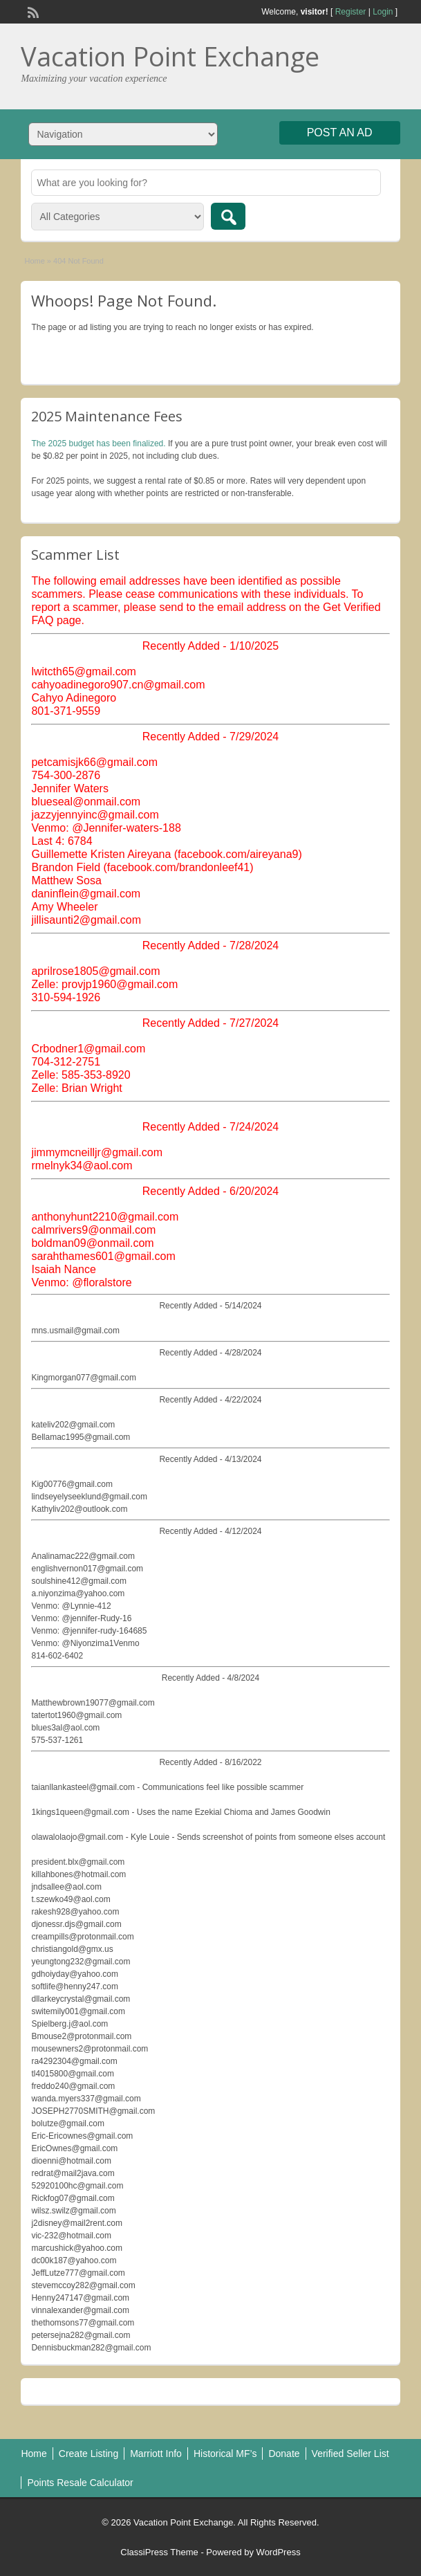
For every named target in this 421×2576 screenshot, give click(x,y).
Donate (283, 2453)
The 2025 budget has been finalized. (98, 443)
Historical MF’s (225, 2453)
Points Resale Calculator (80, 2482)
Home (34, 261)
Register (350, 12)
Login (383, 12)
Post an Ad (340, 132)
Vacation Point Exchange (170, 56)
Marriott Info (156, 2453)
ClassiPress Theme (159, 2552)
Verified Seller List (350, 2453)
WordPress (278, 2552)
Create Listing (88, 2453)
